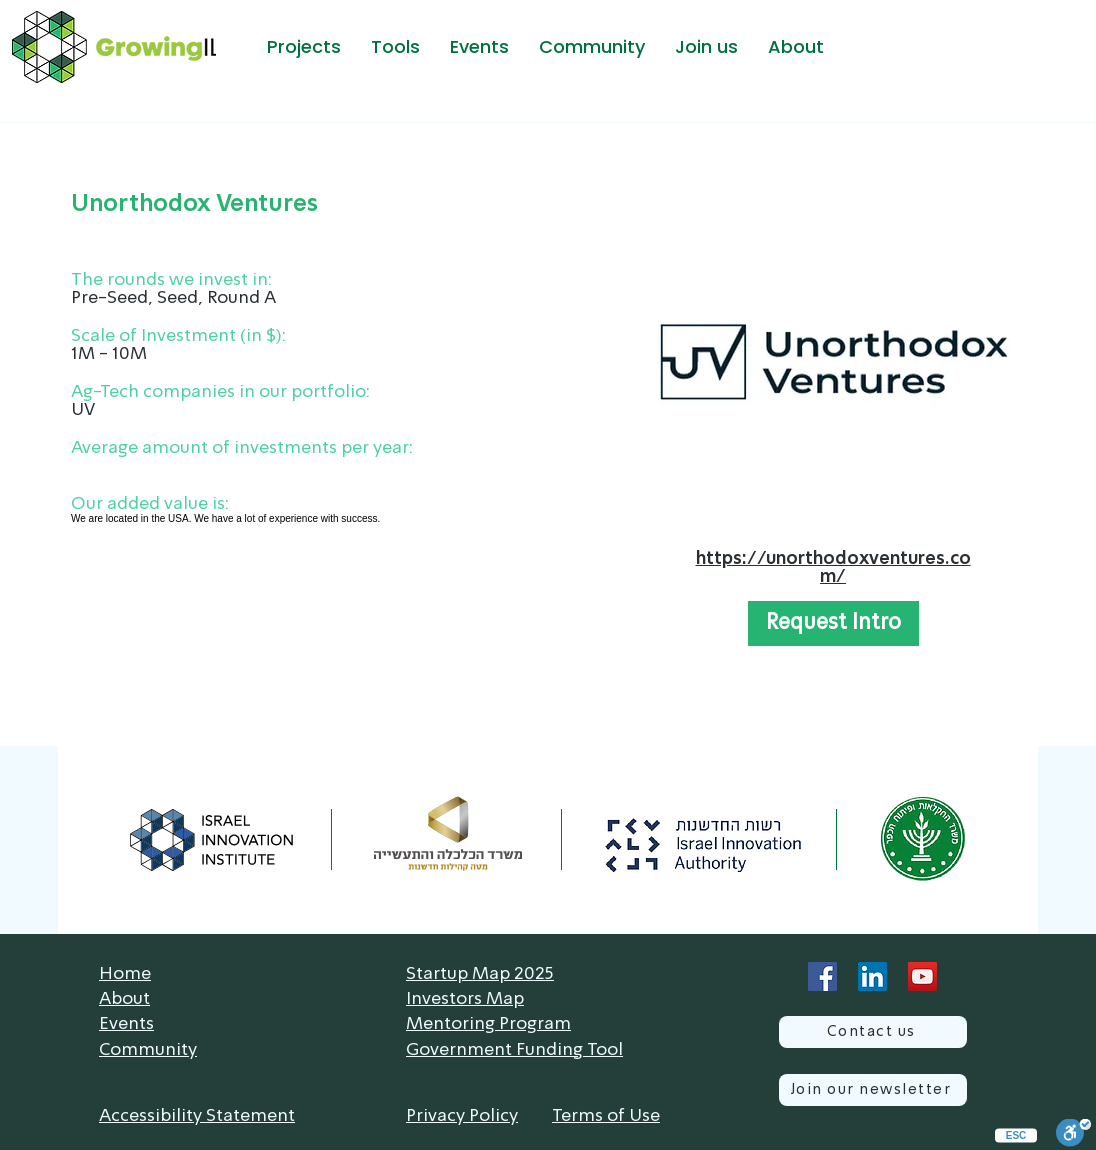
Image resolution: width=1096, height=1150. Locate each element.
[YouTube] (922, 976)
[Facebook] (822, 976)
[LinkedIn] (872, 976)
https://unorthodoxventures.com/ (833, 568)
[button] (303, 47)
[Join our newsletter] (873, 1090)
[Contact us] (873, 1032)
